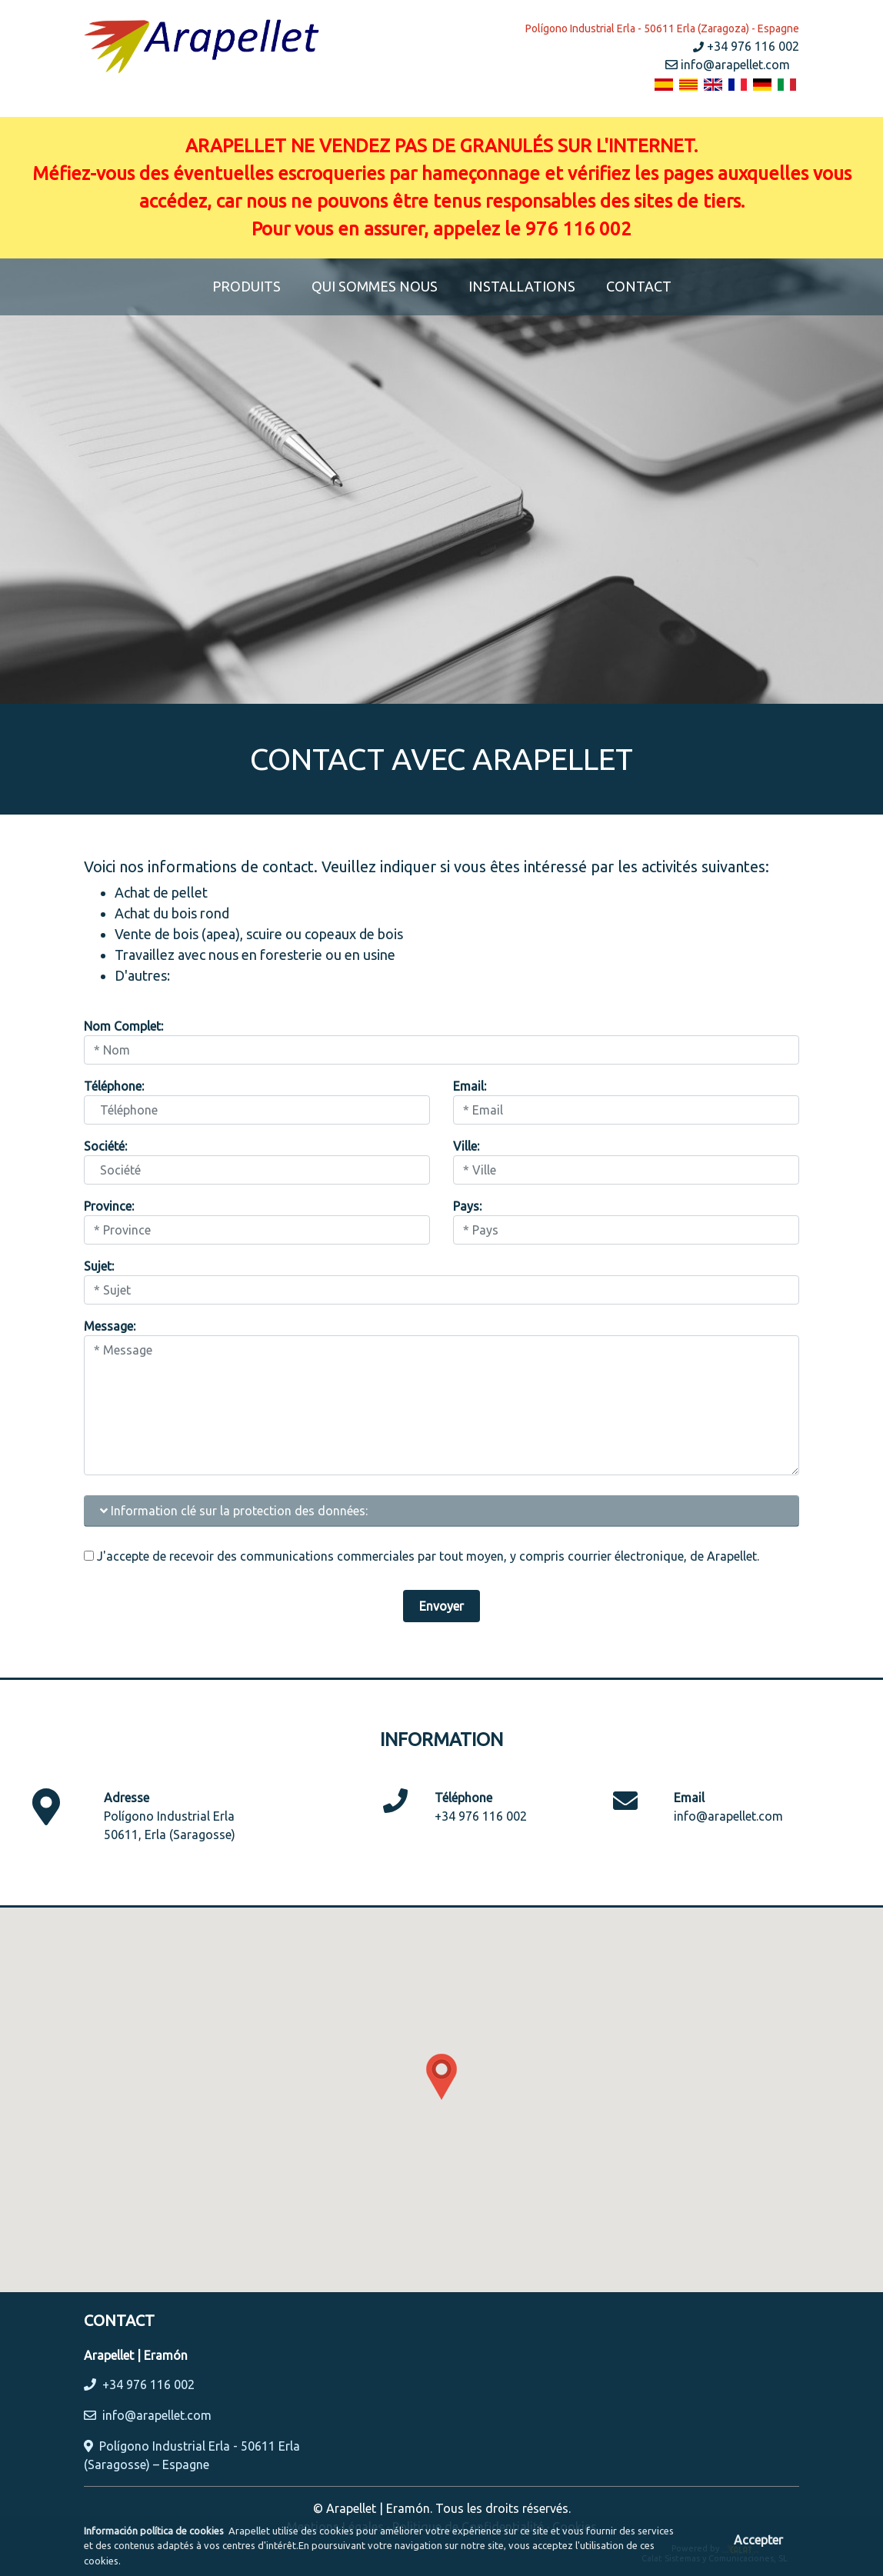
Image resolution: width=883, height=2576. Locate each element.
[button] (441, 2077)
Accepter (758, 2540)
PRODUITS (254, 284)
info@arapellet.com (727, 65)
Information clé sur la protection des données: (234, 1511)
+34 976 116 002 (746, 46)
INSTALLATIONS (521, 286)
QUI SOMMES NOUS (375, 286)
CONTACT (638, 286)
